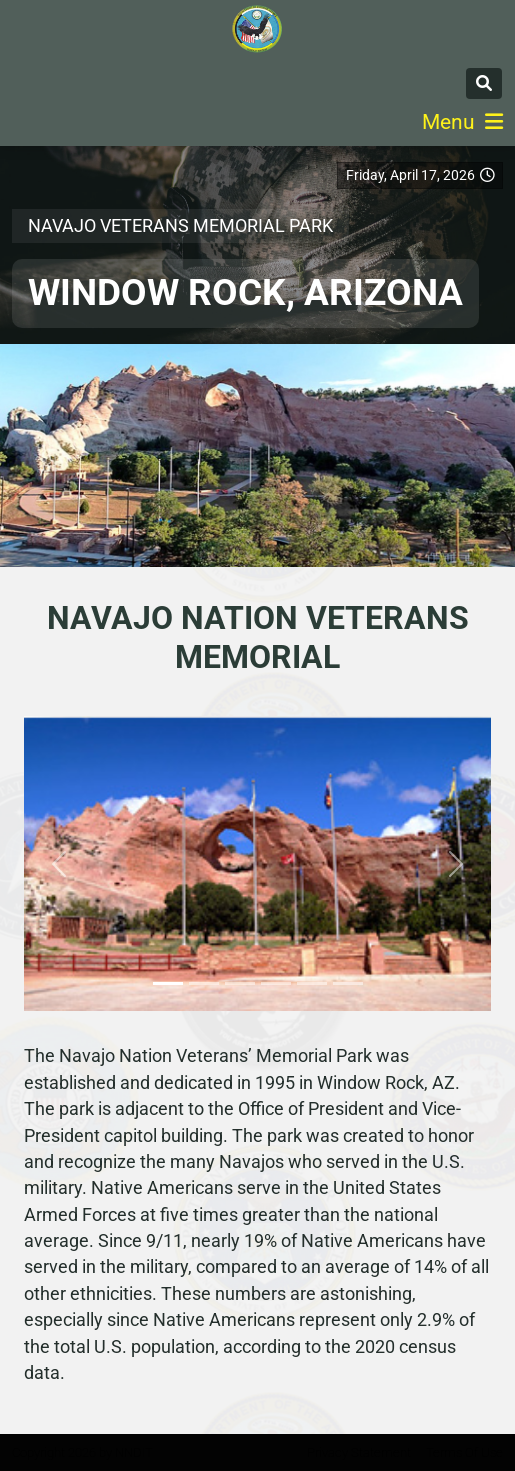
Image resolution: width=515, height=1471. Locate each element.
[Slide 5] (312, 983)
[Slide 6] (348, 983)
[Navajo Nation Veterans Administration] (257, 29)
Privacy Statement (359, 1452)
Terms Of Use (464, 1452)
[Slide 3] (240, 983)
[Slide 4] (276, 983)
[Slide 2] (204, 983)
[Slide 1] (168, 983)
